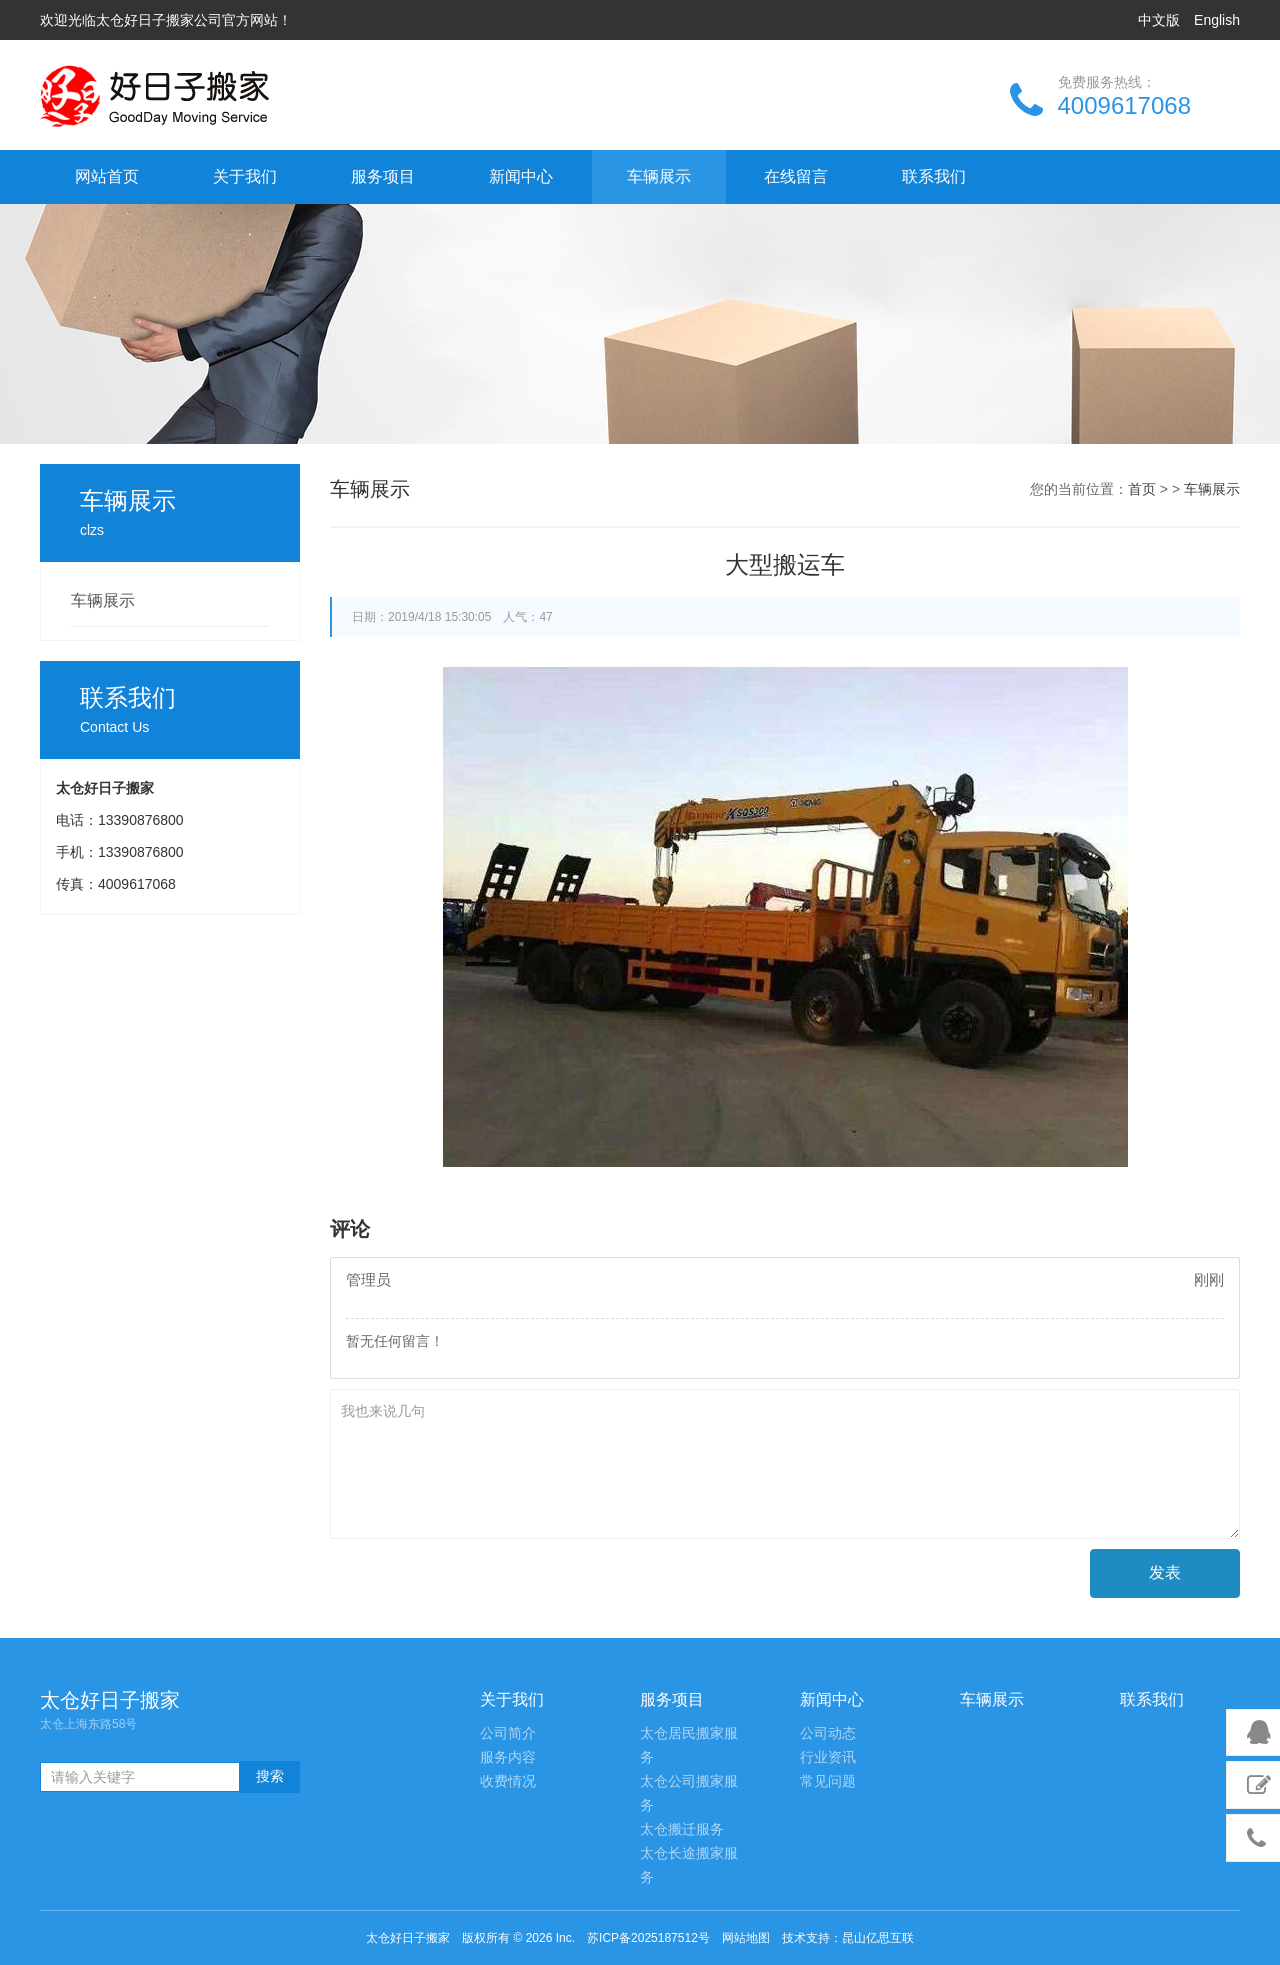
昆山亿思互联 (878, 1938)
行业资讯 (828, 1757)
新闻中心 (521, 176)
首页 (1142, 489)
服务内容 (508, 1757)
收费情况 (508, 1781)
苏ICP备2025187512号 (648, 1938)
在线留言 (796, 176)
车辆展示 (659, 176)
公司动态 (828, 1733)
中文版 (1159, 20)
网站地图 (746, 1938)
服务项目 (383, 176)
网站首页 (107, 176)
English (1217, 20)
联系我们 (934, 176)
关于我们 (245, 176)
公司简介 (508, 1733)
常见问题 (828, 1781)
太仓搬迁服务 (682, 1829)
